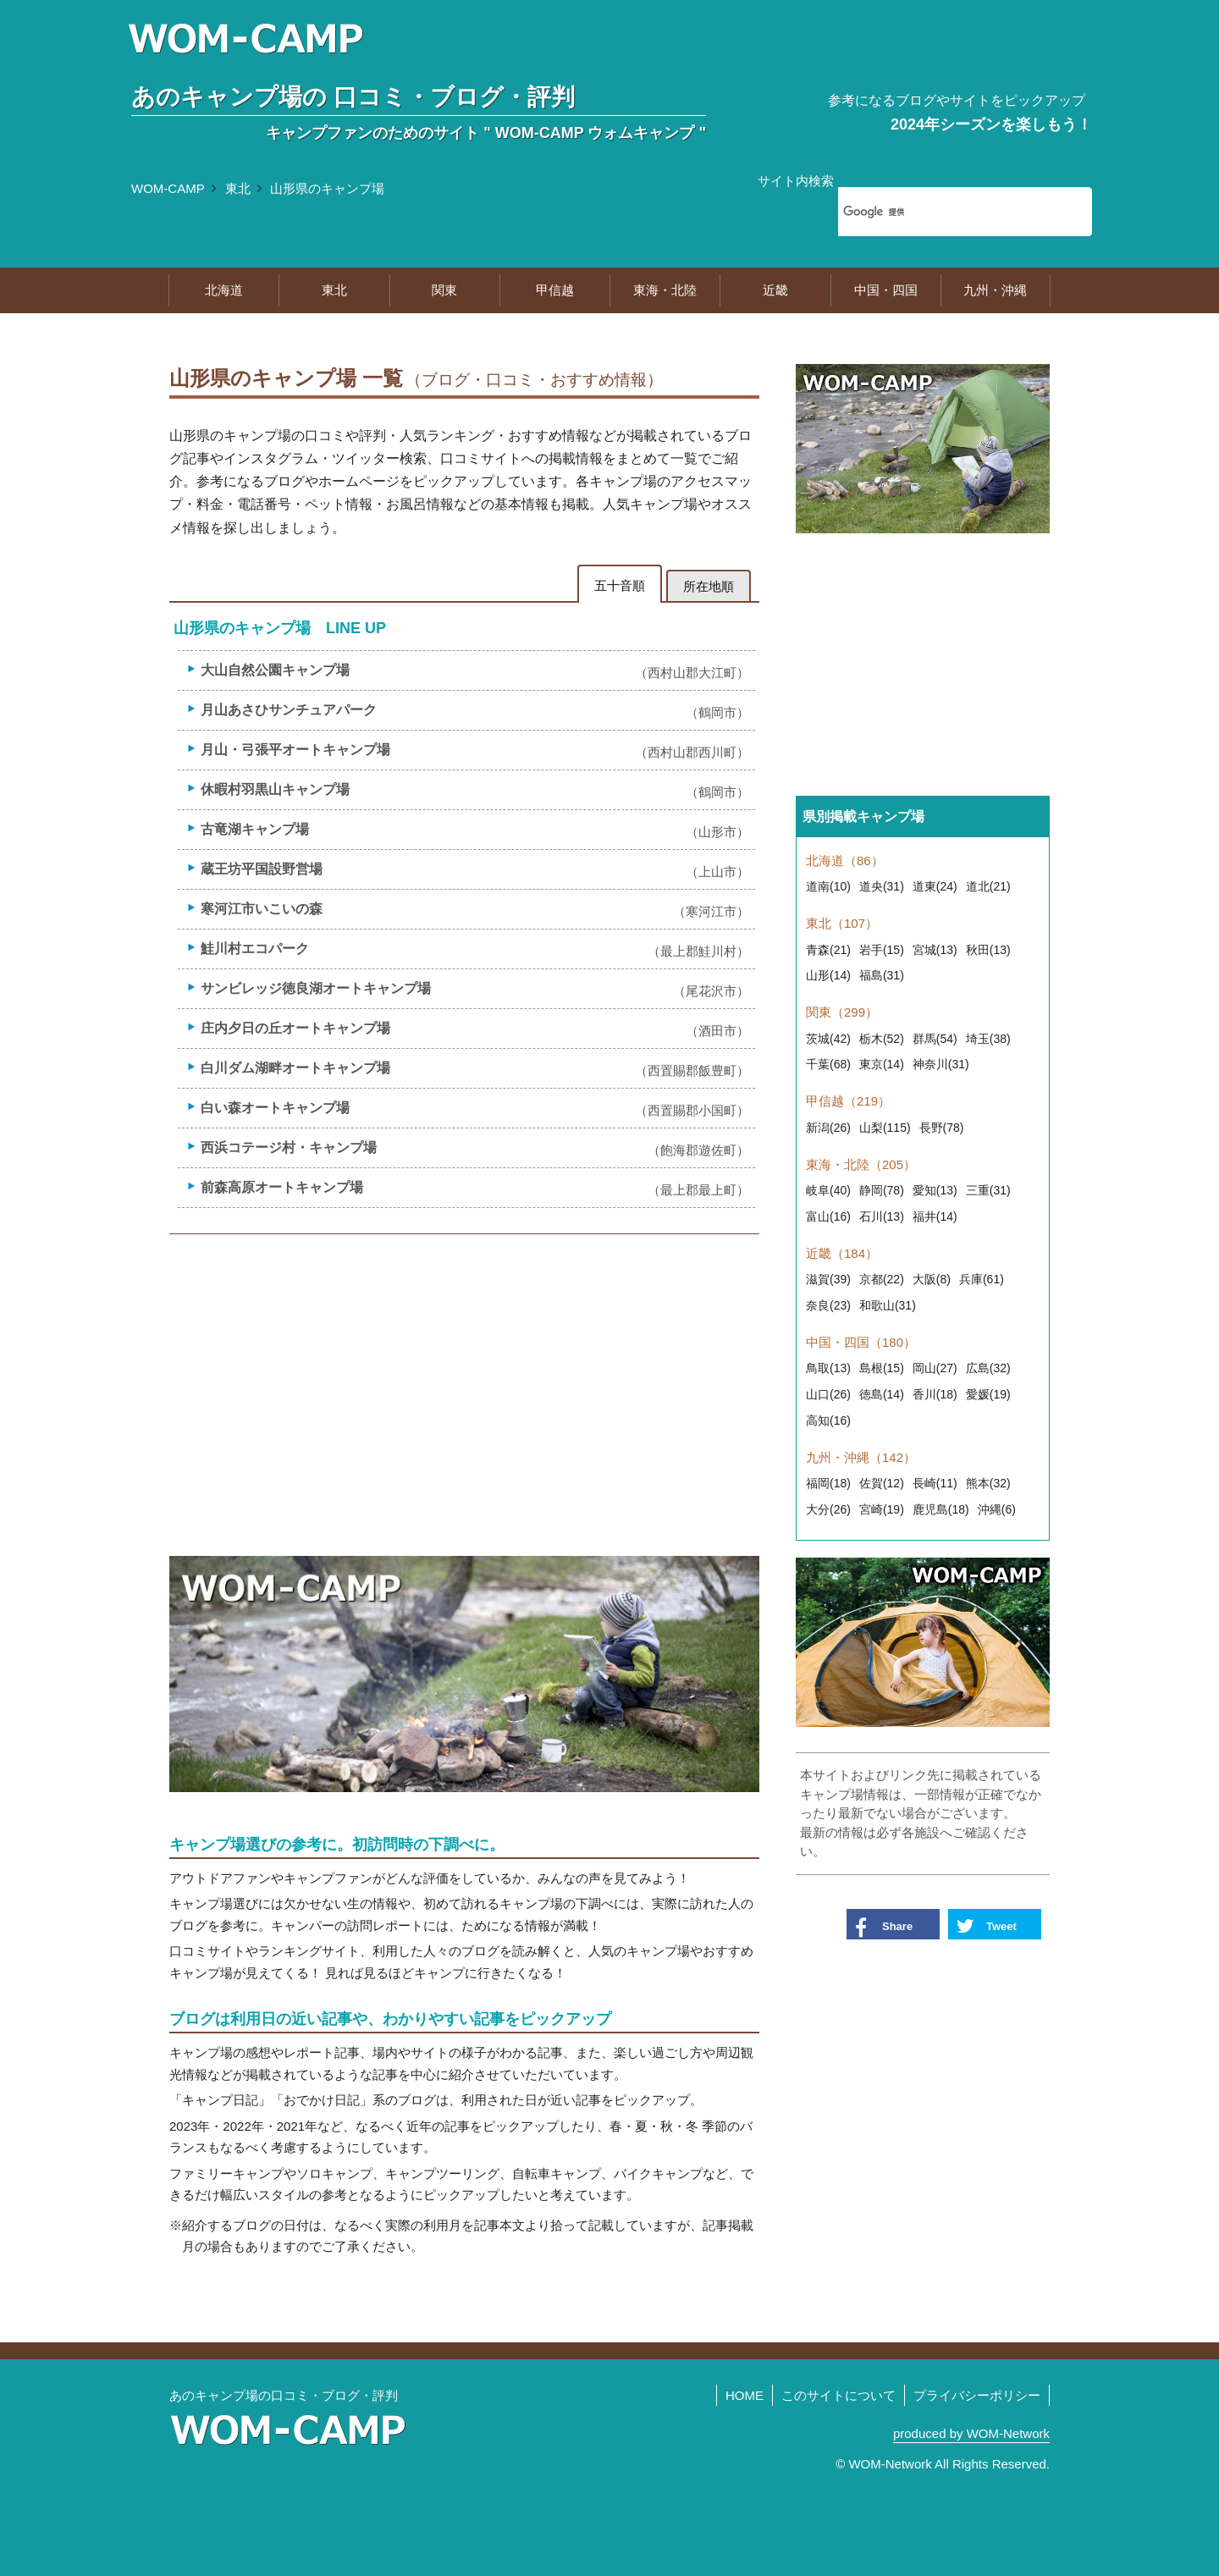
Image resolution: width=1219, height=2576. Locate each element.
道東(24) (935, 886)
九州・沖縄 (995, 290)
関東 (444, 290)
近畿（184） (842, 1253)
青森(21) (828, 950)
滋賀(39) (828, 1279)
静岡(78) (881, 1190)
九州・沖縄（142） (861, 1457)
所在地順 (708, 586)
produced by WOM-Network (971, 2433)
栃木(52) (881, 1038)
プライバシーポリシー (976, 2395)
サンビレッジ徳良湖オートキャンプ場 (475, 989)
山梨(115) (885, 1127)
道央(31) (881, 886)
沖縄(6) (997, 1509)
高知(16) (828, 1420)
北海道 (224, 290)
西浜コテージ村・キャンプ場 (475, 1148)
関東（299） (842, 1012)
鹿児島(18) (941, 1509)
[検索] (943, 211)
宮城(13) (935, 950)
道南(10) (828, 886)
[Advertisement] (464, 1378)
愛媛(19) (988, 1394)
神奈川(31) (941, 1064)
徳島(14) (881, 1394)
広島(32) (988, 1368)
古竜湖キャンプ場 (475, 830)
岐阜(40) (828, 1190)
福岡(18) (828, 1483)
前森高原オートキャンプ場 (475, 1188)
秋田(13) (988, 950)
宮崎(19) (881, 1509)
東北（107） (842, 923)
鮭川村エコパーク (475, 949)
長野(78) (941, 1127)
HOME (744, 2395)
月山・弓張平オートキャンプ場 (475, 750)
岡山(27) (935, 1368)
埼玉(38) (988, 1038)
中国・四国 (886, 290)
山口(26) (828, 1394)
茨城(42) (828, 1038)
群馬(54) (935, 1038)
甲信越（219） (848, 1101)
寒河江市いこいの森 (475, 909)
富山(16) (828, 1216)
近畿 (775, 290)
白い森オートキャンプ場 (475, 1108)
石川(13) (881, 1216)
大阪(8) (932, 1279)
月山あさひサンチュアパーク (475, 710)
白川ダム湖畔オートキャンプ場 (475, 1068)
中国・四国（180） (861, 1342)
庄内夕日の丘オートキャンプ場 (475, 1029)
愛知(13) (935, 1190)
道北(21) (988, 886)
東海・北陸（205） (861, 1164)
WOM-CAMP (168, 188)
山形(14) (828, 975)
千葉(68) (828, 1064)
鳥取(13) (828, 1368)
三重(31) (988, 1190)
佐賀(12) (881, 1483)
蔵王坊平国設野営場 (475, 869)
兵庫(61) (981, 1279)
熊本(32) (988, 1483)
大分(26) (828, 1509)
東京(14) (881, 1064)
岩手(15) (881, 950)
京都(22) (881, 1279)
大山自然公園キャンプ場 (475, 670)
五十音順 (619, 585)
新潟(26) (828, 1127)
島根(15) (881, 1368)
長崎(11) (935, 1483)
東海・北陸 (665, 290)
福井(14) (935, 1216)
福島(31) (881, 975)
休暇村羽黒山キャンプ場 (475, 790)
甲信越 (555, 290)
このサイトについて (838, 2395)
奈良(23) (828, 1305)
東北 (238, 188)
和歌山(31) (887, 1305)
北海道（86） (845, 860)
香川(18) (935, 1394)
